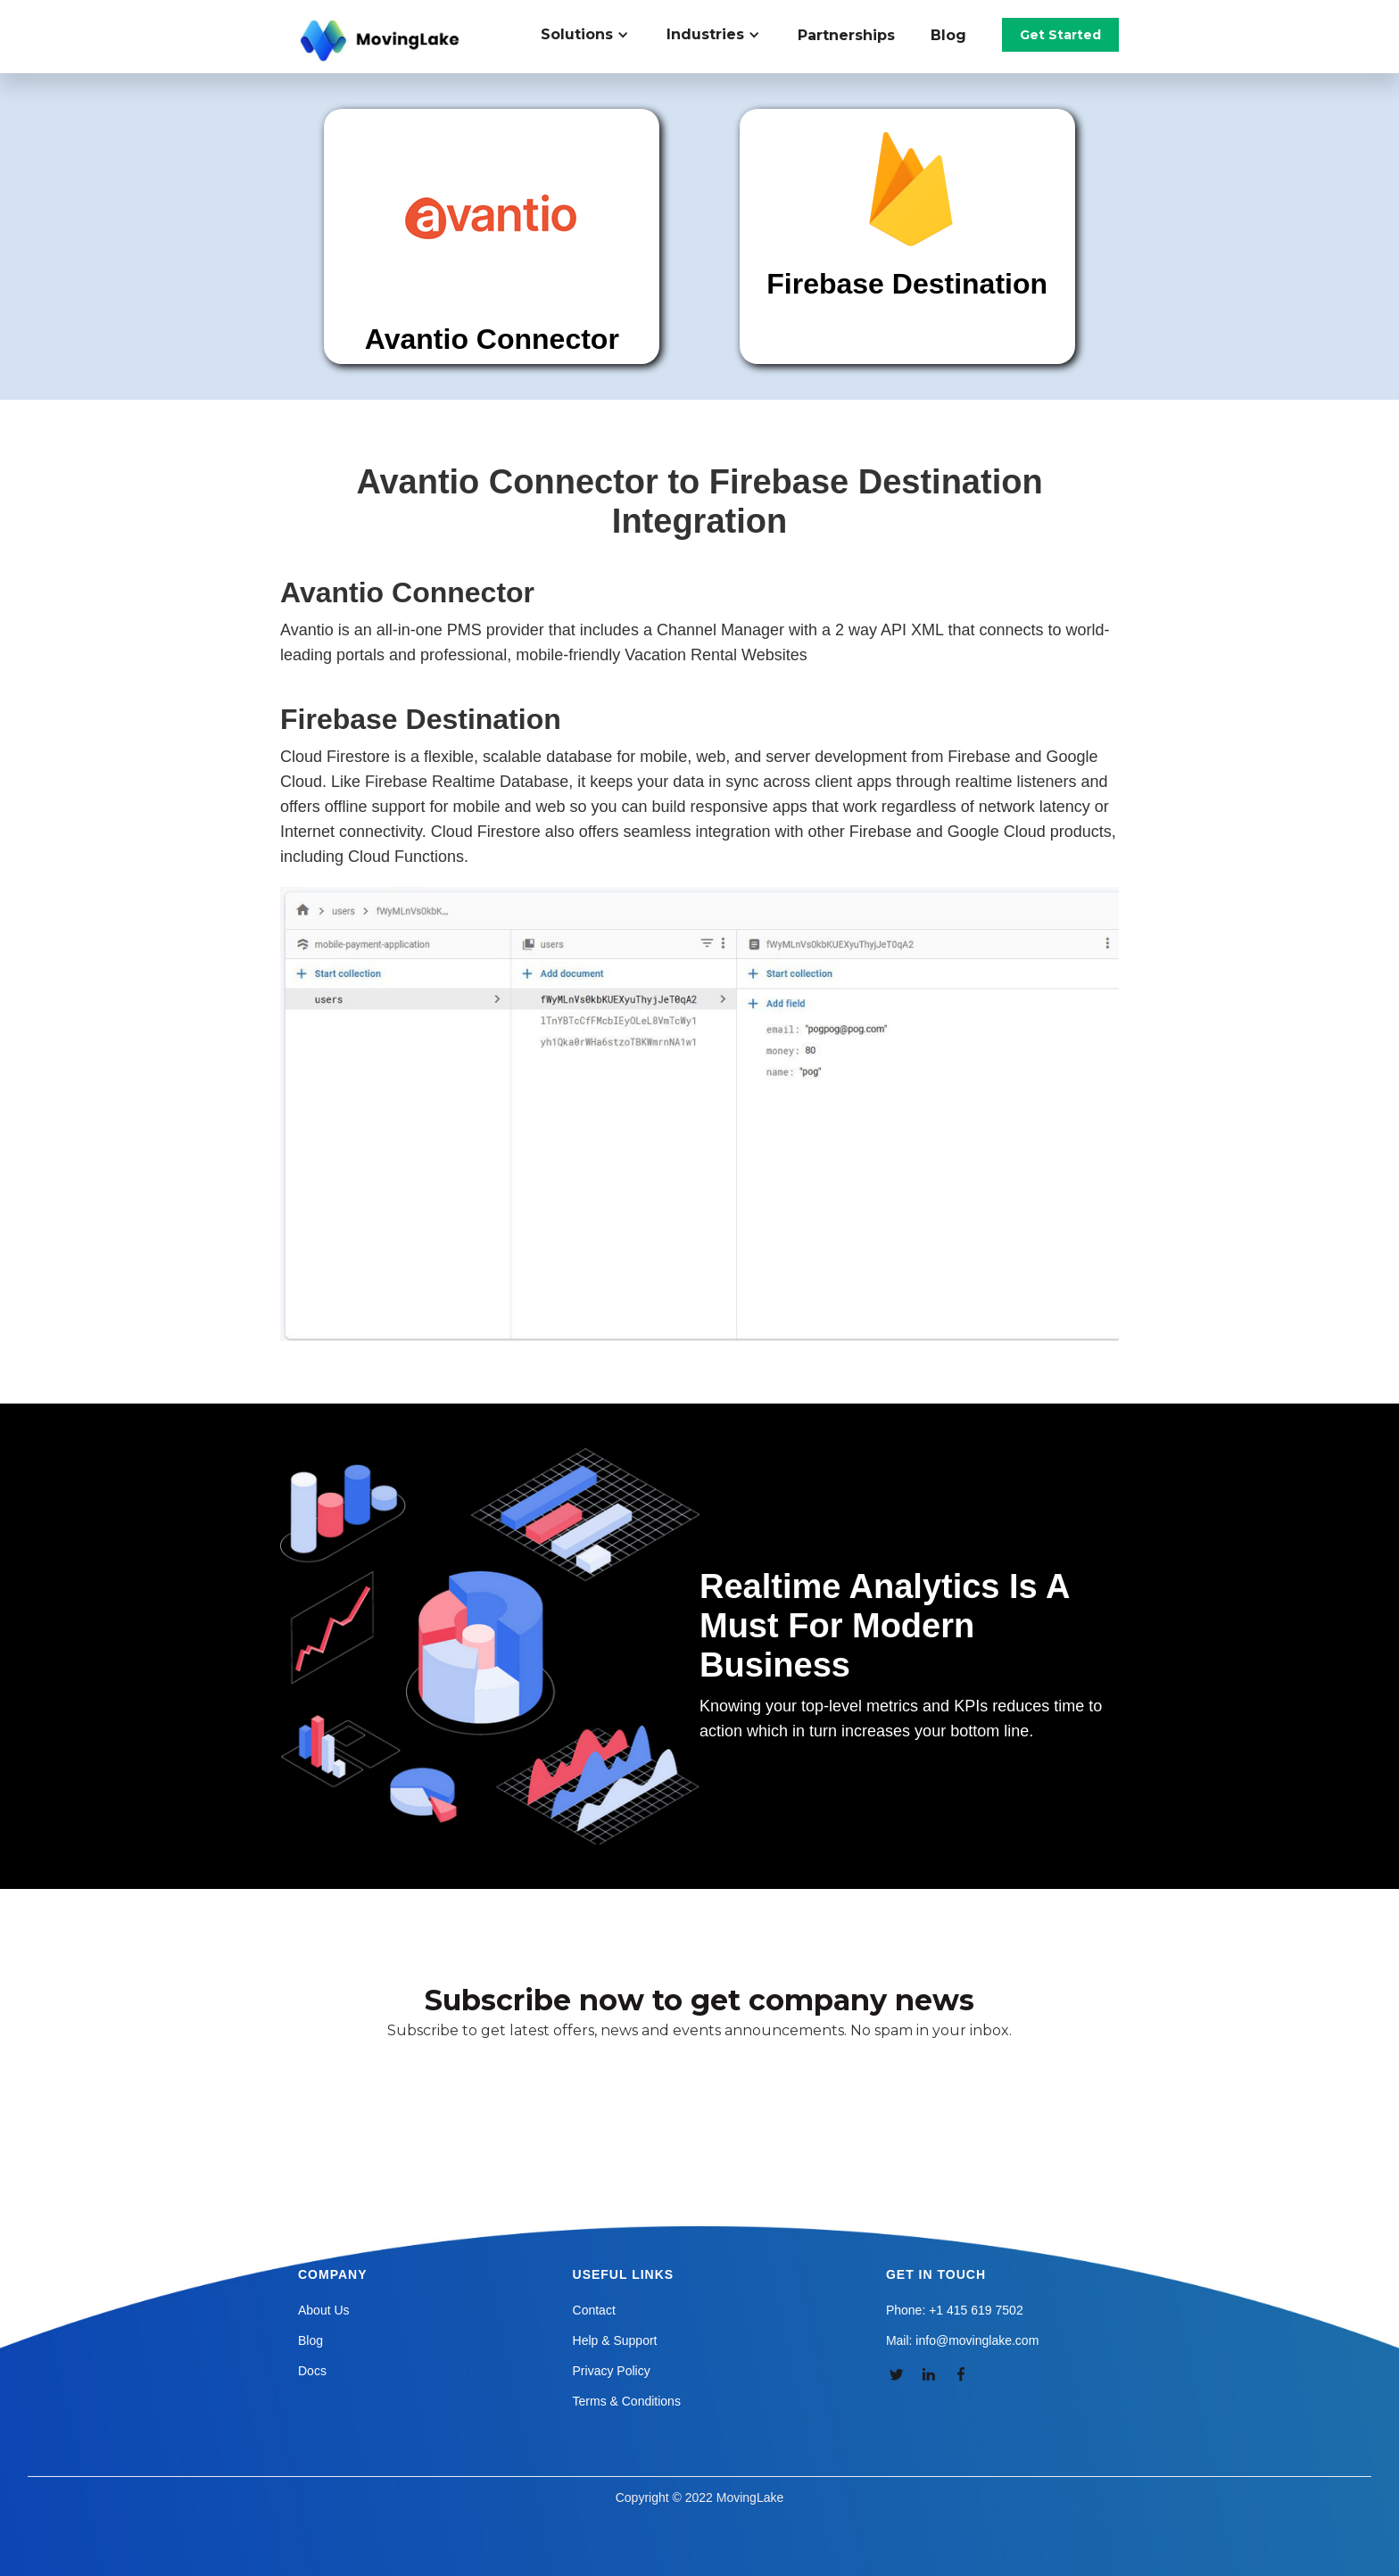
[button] (595, 35)
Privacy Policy (611, 2371)
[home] (382, 41)
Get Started (1060, 35)
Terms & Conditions (627, 2401)
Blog (948, 35)
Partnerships (846, 35)
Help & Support (615, 2340)
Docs (312, 2371)
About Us (324, 2310)
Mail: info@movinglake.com (962, 2340)
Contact (594, 2310)
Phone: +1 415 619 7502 (954, 2310)
